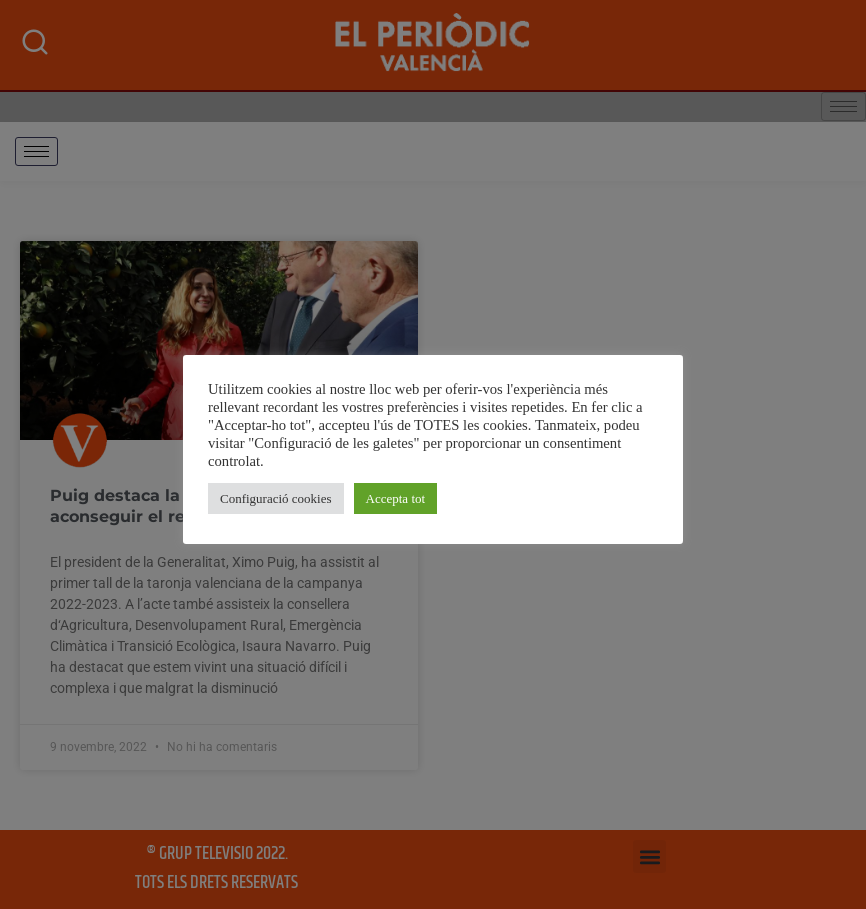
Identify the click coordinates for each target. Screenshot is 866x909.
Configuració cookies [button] (276, 498)
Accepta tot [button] (396, 498)
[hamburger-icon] (36, 151)
